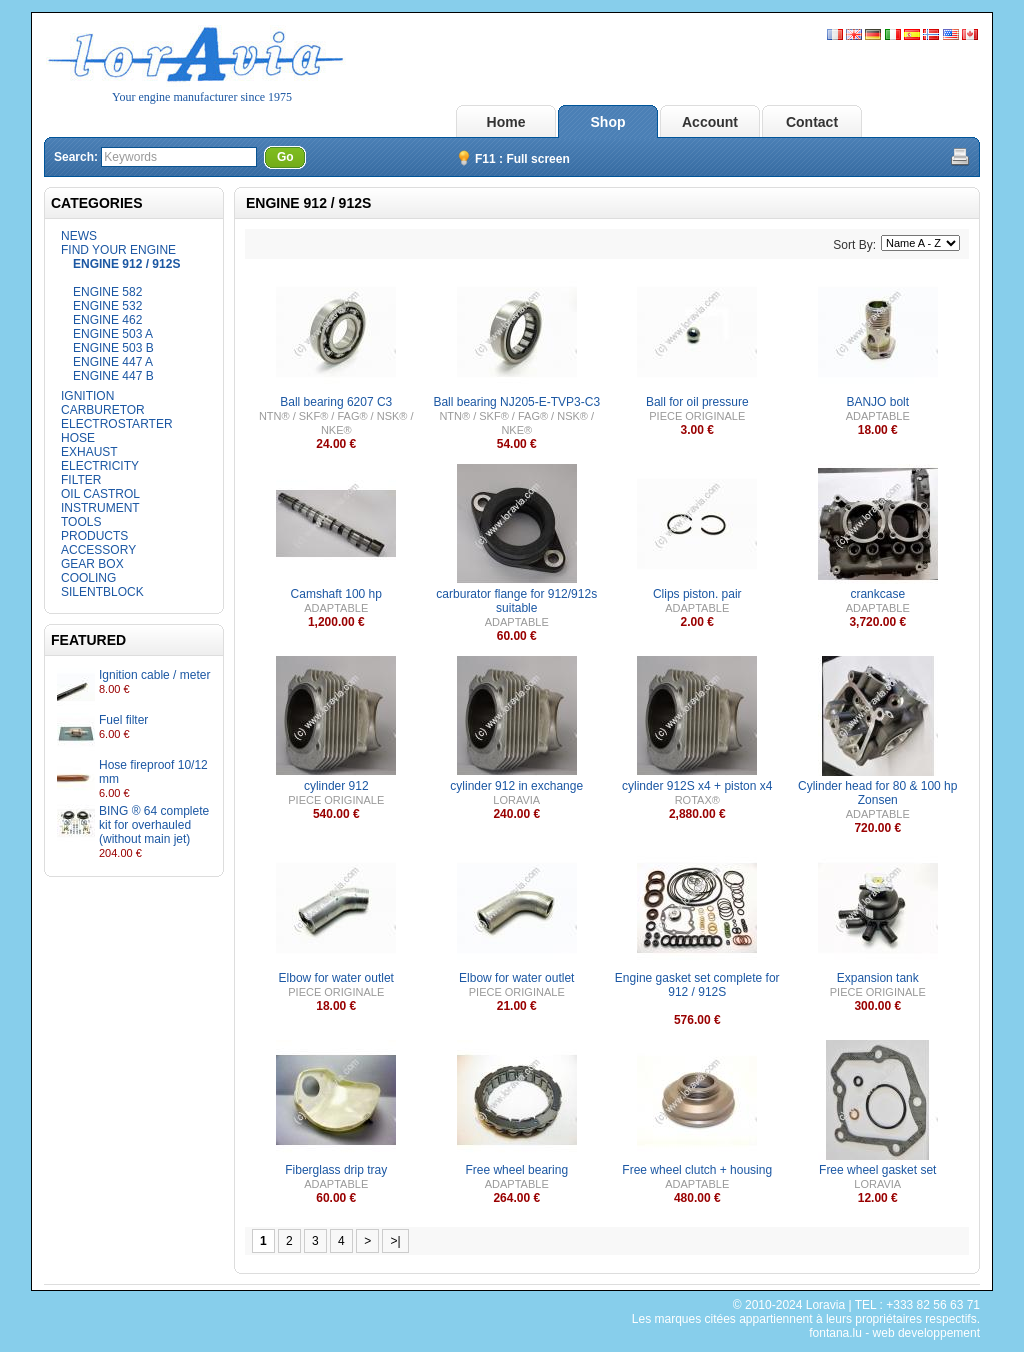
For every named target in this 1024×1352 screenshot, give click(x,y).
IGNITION (87, 396)
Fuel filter (123, 720)
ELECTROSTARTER (117, 424)
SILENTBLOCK (102, 592)
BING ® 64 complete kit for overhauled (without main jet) (154, 825)
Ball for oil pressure (697, 402)
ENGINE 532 (107, 306)
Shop (608, 122)
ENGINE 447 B (113, 376)
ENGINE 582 (107, 292)
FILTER (81, 480)
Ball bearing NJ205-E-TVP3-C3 (516, 402)
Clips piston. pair (697, 594)
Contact (812, 122)
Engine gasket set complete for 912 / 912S (697, 985)
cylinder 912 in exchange (516, 786)
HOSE (78, 438)
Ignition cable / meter (154, 675)
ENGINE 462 (107, 320)
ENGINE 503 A (113, 334)
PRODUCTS (94, 536)
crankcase (877, 594)
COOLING (88, 578)
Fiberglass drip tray (336, 1170)
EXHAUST (89, 452)
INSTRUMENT (100, 508)
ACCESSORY (98, 550)
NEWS (79, 236)
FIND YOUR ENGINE (118, 250)
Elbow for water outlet (336, 978)
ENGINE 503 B (113, 348)
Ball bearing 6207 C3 (336, 402)
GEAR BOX (92, 564)
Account (710, 122)
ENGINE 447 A (113, 362)
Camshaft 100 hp (336, 594)
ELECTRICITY (100, 466)
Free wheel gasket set (877, 1170)
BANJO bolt (877, 402)
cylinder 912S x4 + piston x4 (697, 786)
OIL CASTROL (100, 494)
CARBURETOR (103, 410)
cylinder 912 (336, 786)
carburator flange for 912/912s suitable (516, 601)
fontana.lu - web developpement (894, 1333)
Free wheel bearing (516, 1170)
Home (506, 122)
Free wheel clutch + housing (697, 1170)
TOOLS (81, 522)
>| (395, 1241)
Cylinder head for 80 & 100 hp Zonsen (877, 793)
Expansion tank (878, 978)
